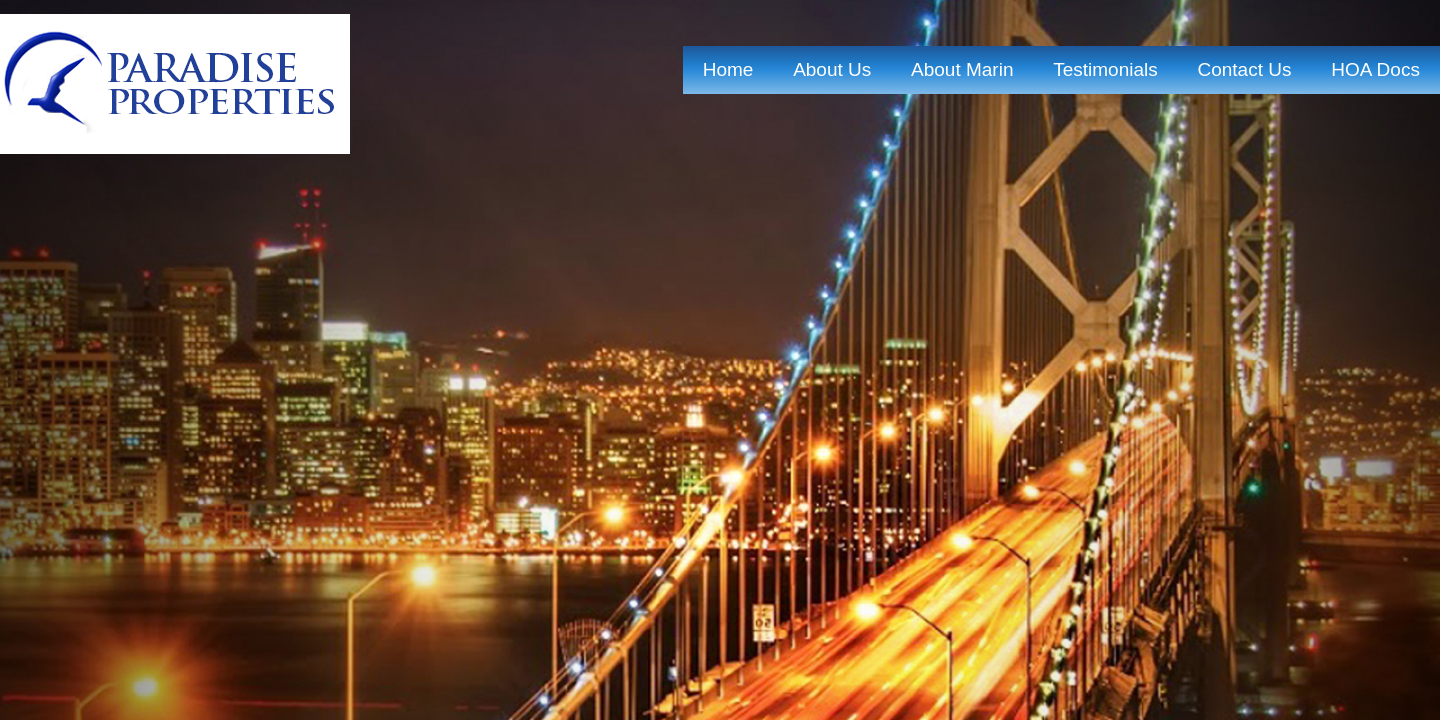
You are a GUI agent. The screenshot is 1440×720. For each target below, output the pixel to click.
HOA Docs (1375, 69)
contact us (1244, 69)
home (728, 69)
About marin (962, 69)
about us (832, 69)
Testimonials (1105, 69)
